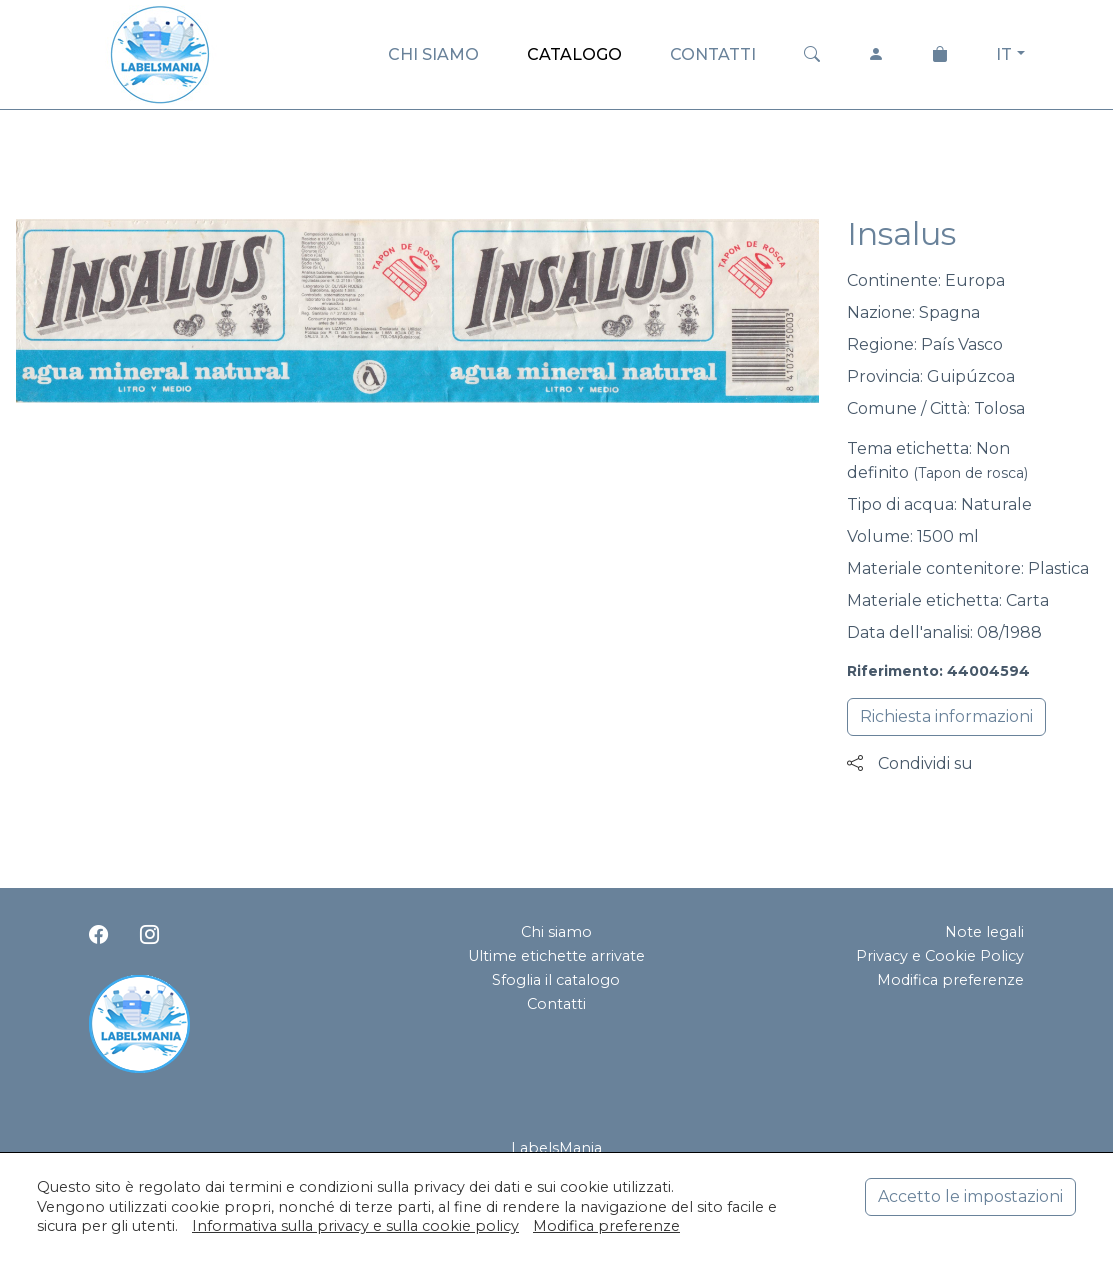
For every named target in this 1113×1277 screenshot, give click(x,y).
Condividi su (910, 763)
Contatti (556, 1004)
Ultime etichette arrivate (556, 956)
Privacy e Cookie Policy (940, 956)
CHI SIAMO (433, 54)
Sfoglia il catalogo (556, 980)
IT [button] (1004, 54)
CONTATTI (713, 54)
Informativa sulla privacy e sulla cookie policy (355, 1226)
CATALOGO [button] (574, 54)
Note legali (984, 932)
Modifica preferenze (950, 980)
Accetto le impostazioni (970, 1196)
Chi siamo (556, 932)
